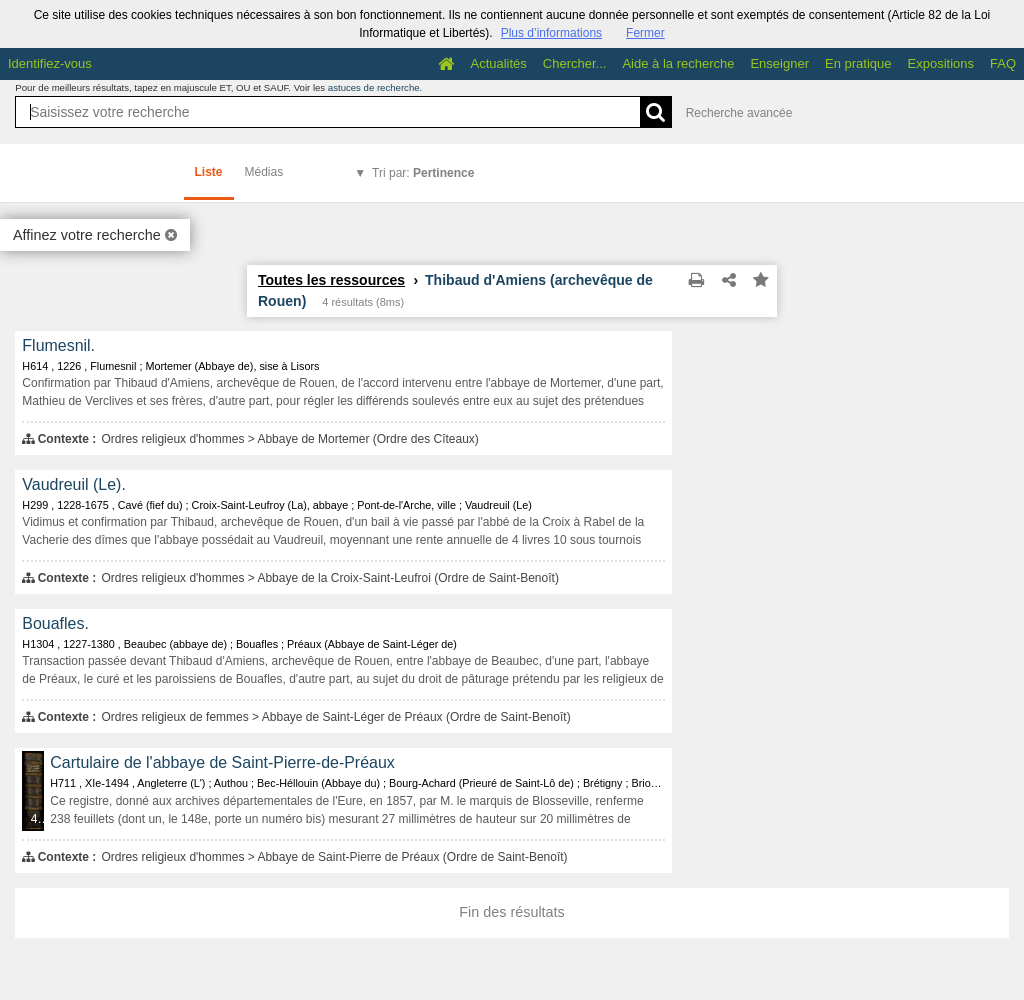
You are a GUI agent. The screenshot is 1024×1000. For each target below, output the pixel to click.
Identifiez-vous (50, 63)
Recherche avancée (739, 113)
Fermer (645, 33)
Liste (209, 172)
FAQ (1003, 63)
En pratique (858, 63)
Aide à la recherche (678, 63)
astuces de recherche (374, 87)
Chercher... (575, 63)
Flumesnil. (58, 345)
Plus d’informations (551, 33)
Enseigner (779, 63)
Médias (264, 172)
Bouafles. (55, 623)
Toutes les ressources (331, 280)
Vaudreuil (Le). (73, 484)
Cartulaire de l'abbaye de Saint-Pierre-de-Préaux (222, 762)
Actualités (498, 63)
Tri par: (423, 173)
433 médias (39, 819)
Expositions (941, 63)
